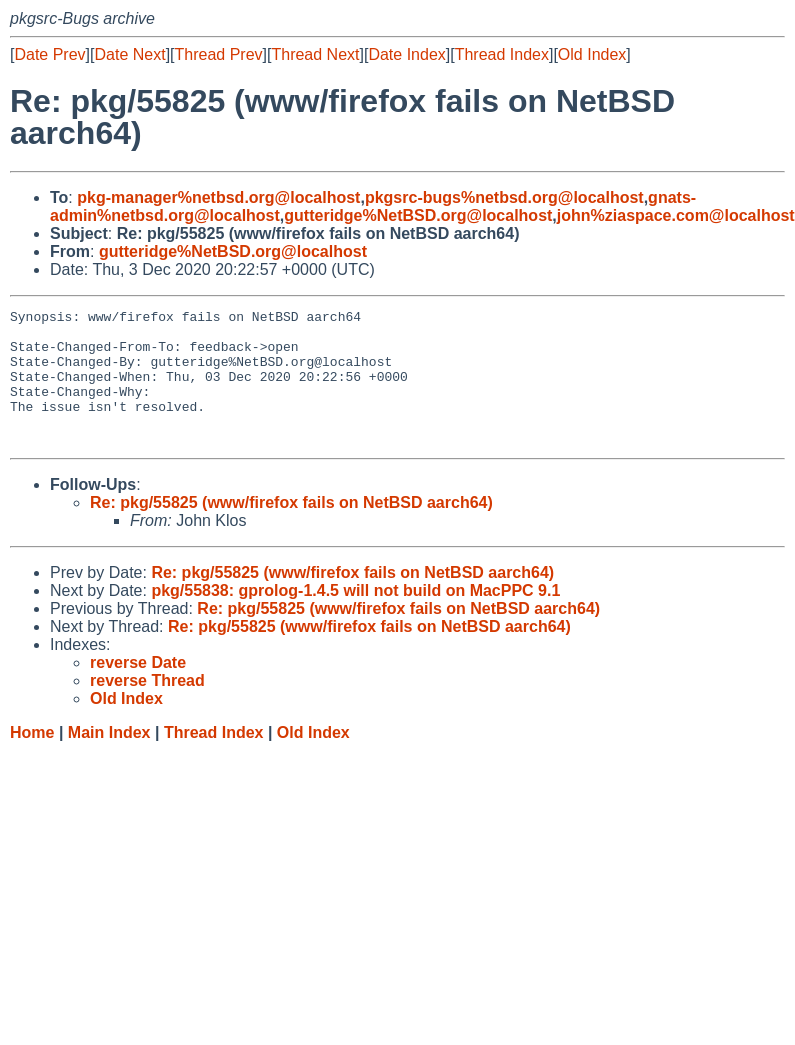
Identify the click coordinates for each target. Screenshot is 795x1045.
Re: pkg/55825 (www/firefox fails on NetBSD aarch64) (291, 529)
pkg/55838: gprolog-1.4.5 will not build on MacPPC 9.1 (355, 617)
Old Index (592, 54)
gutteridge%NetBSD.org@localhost (418, 215)
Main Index (109, 759)
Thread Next (315, 54)
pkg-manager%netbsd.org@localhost (218, 197)
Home (32, 759)
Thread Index (502, 54)
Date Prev (49, 54)
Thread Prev (219, 54)
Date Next (129, 54)
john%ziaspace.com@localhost (676, 215)
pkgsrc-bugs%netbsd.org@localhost (504, 197)
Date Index (406, 54)
